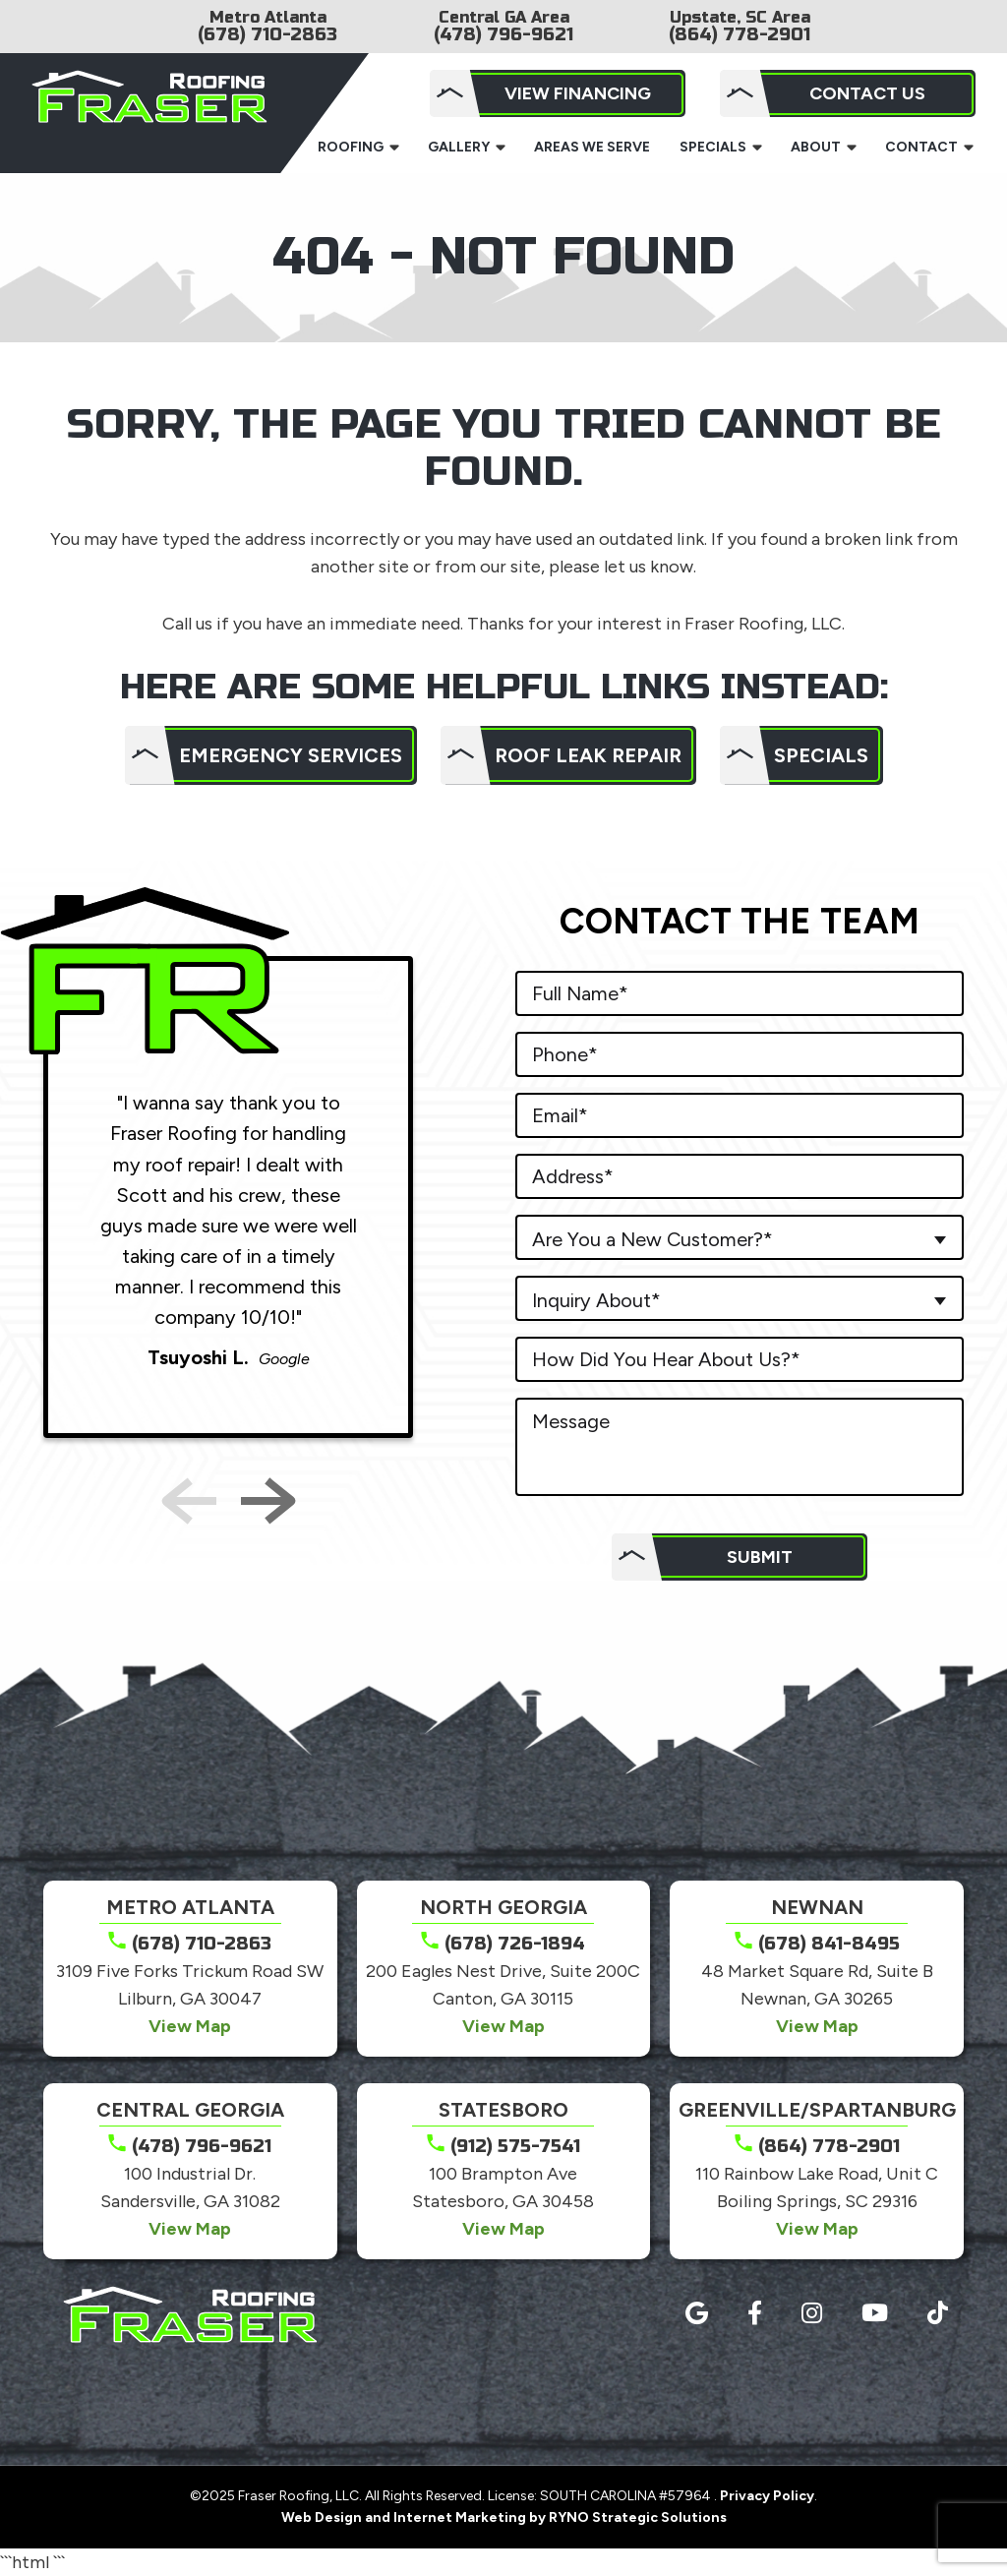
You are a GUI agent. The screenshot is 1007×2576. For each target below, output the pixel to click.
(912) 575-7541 (515, 2146)
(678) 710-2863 (267, 34)
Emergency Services (290, 755)
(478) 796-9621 (503, 34)
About (816, 147)
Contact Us (867, 93)
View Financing (577, 93)
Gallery (459, 147)
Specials (713, 147)
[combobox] (739, 1237)
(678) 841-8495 (829, 1943)
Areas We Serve (592, 147)
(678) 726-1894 (514, 1943)
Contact (921, 147)
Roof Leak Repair (588, 755)
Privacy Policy (767, 2495)
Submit (760, 1557)
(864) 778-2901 (739, 34)
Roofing (351, 147)
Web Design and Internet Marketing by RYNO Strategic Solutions (504, 2517)
